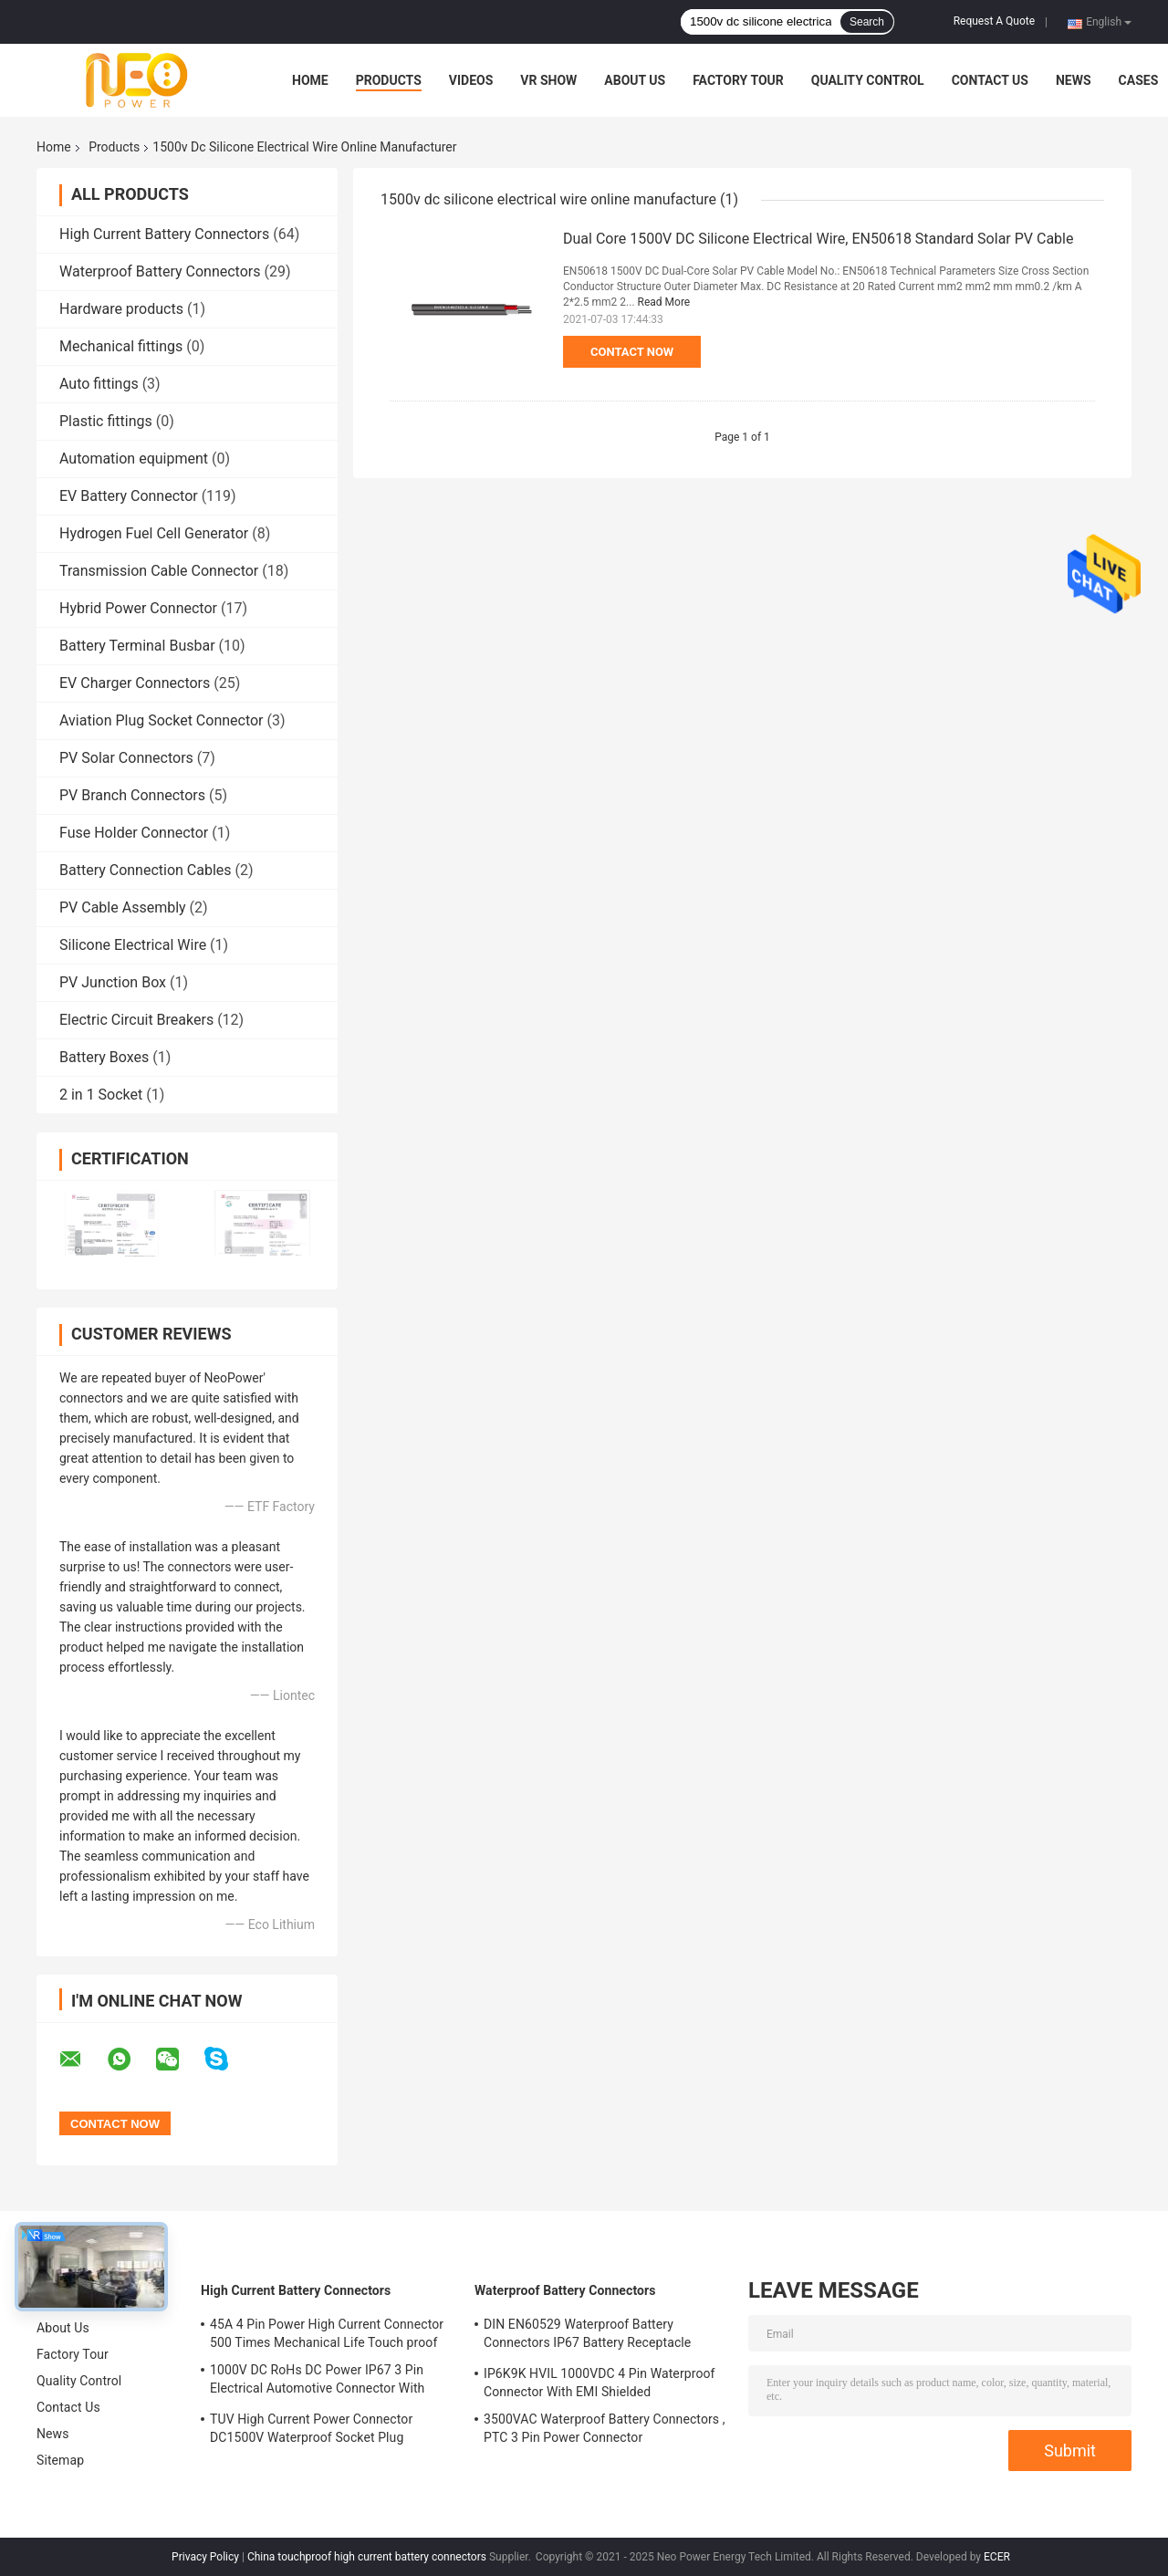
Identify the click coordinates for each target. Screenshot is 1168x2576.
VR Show (548, 80)
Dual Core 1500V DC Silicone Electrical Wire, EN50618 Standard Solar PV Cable (818, 238)
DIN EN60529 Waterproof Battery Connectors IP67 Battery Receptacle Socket (587, 2336)
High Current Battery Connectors (164, 234)
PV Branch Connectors (132, 795)
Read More (664, 302)
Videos (471, 80)
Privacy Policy (205, 2556)
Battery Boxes (104, 1057)
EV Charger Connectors (134, 683)
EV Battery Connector (128, 496)
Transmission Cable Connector (158, 570)
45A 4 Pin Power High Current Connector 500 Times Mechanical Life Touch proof (326, 2333)
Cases (1139, 80)
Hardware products (121, 309)
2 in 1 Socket (100, 1094)
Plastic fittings (105, 421)
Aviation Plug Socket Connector (161, 720)
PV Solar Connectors (126, 758)
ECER (997, 2556)
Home (310, 80)
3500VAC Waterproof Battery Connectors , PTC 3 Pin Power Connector (604, 2428)
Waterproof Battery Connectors (160, 271)
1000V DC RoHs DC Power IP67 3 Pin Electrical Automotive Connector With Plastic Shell (317, 2381)
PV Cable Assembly (122, 907)
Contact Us (990, 80)
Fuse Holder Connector (133, 832)
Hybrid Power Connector (138, 608)
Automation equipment (133, 458)
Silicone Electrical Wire (132, 945)
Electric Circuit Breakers (136, 1019)
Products (389, 80)
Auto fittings (99, 383)
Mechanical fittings (120, 346)
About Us (634, 80)
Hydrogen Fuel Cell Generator (153, 533)
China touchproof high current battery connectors (366, 2556)
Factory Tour (738, 80)
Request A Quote (994, 21)
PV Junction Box (112, 982)
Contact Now (631, 352)
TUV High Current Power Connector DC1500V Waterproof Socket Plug (311, 2428)
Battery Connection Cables (145, 870)
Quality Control (867, 80)
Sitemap (60, 2460)
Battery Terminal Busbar (137, 645)
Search (867, 22)
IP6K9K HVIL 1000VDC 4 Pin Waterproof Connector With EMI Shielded (599, 2382)
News (1073, 80)
